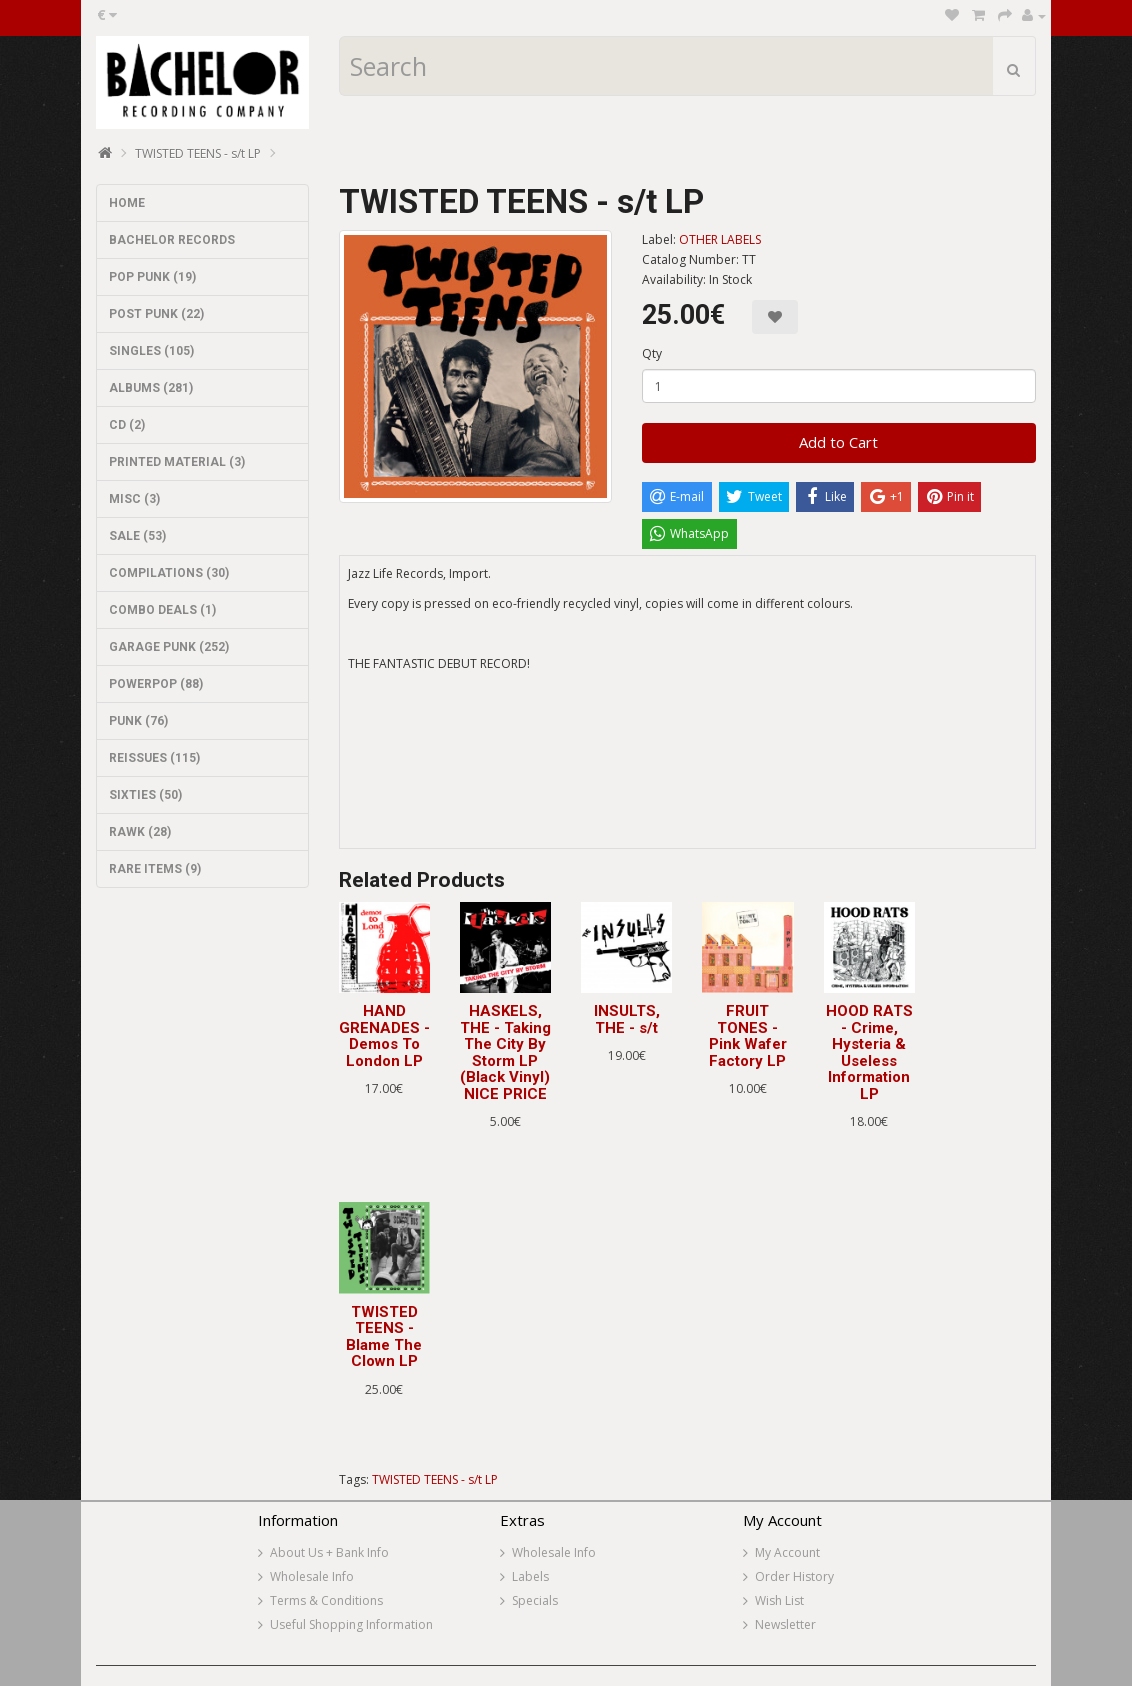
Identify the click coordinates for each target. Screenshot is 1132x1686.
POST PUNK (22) (156, 314)
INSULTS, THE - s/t (627, 1019)
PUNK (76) (138, 721)
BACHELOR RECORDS (172, 240)
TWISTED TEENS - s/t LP (198, 153)
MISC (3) (134, 499)
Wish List (779, 1600)
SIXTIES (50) (145, 795)
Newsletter (785, 1624)
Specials (535, 1600)
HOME (127, 203)
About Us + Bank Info (329, 1552)
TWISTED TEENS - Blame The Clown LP (384, 1337)
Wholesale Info (312, 1576)
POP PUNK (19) (152, 277)
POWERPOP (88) (156, 684)
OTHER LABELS (720, 239)
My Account (787, 1552)
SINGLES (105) (151, 351)
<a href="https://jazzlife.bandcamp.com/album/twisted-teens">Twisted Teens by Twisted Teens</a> (688, 774)
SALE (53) (137, 536)
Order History (794, 1576)
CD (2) (127, 425)
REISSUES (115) (154, 758)
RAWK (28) (140, 832)
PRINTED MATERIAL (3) (177, 462)
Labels (530, 1576)
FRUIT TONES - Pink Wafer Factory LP (748, 1036)
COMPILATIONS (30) (169, 573)
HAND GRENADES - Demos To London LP (384, 1036)
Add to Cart (838, 442)
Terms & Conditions (326, 1600)
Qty (652, 353)
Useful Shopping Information (351, 1624)
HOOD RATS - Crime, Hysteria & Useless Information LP (869, 1052)
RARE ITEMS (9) (155, 869)
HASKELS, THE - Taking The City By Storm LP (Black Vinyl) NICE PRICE (505, 1052)
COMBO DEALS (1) (162, 610)
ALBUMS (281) (151, 388)
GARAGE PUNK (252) (169, 647)
